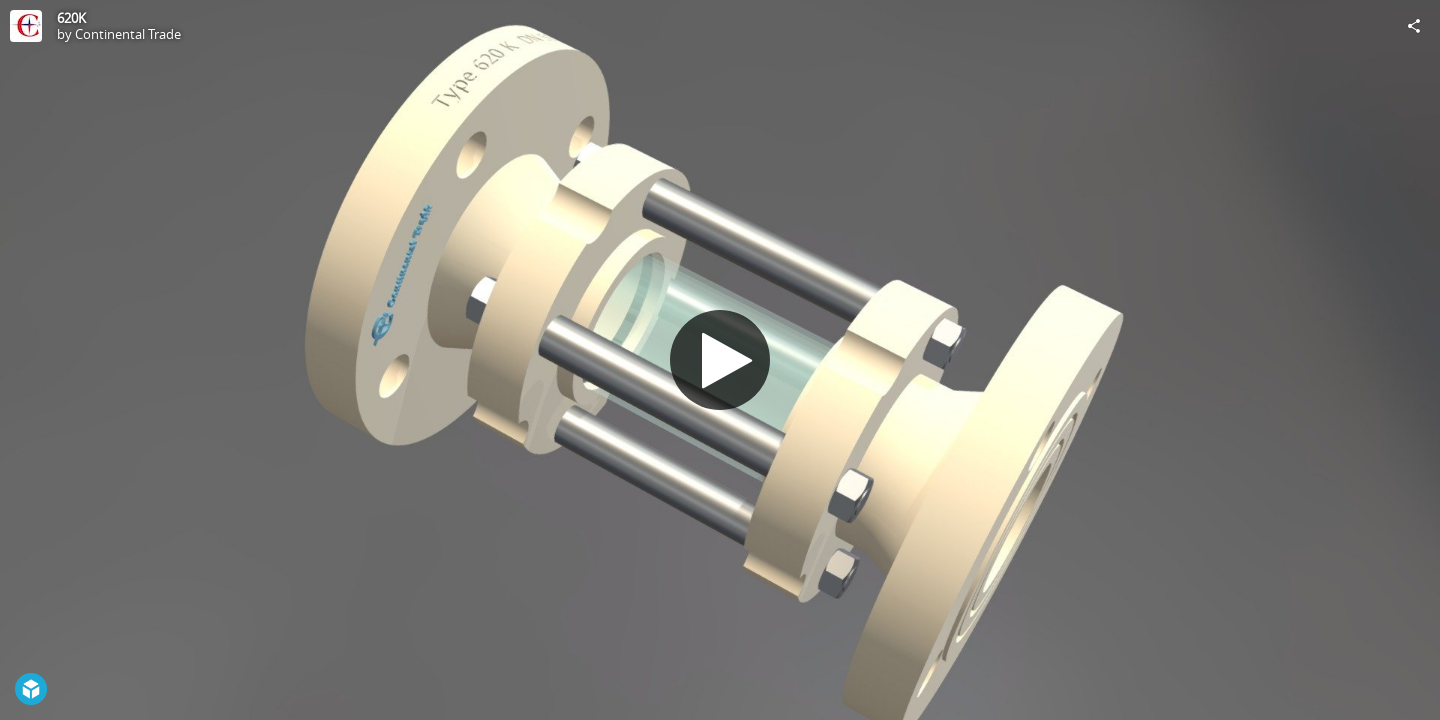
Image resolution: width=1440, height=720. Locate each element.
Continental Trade (128, 34)
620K (71, 18)
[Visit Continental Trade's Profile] (26, 26)
